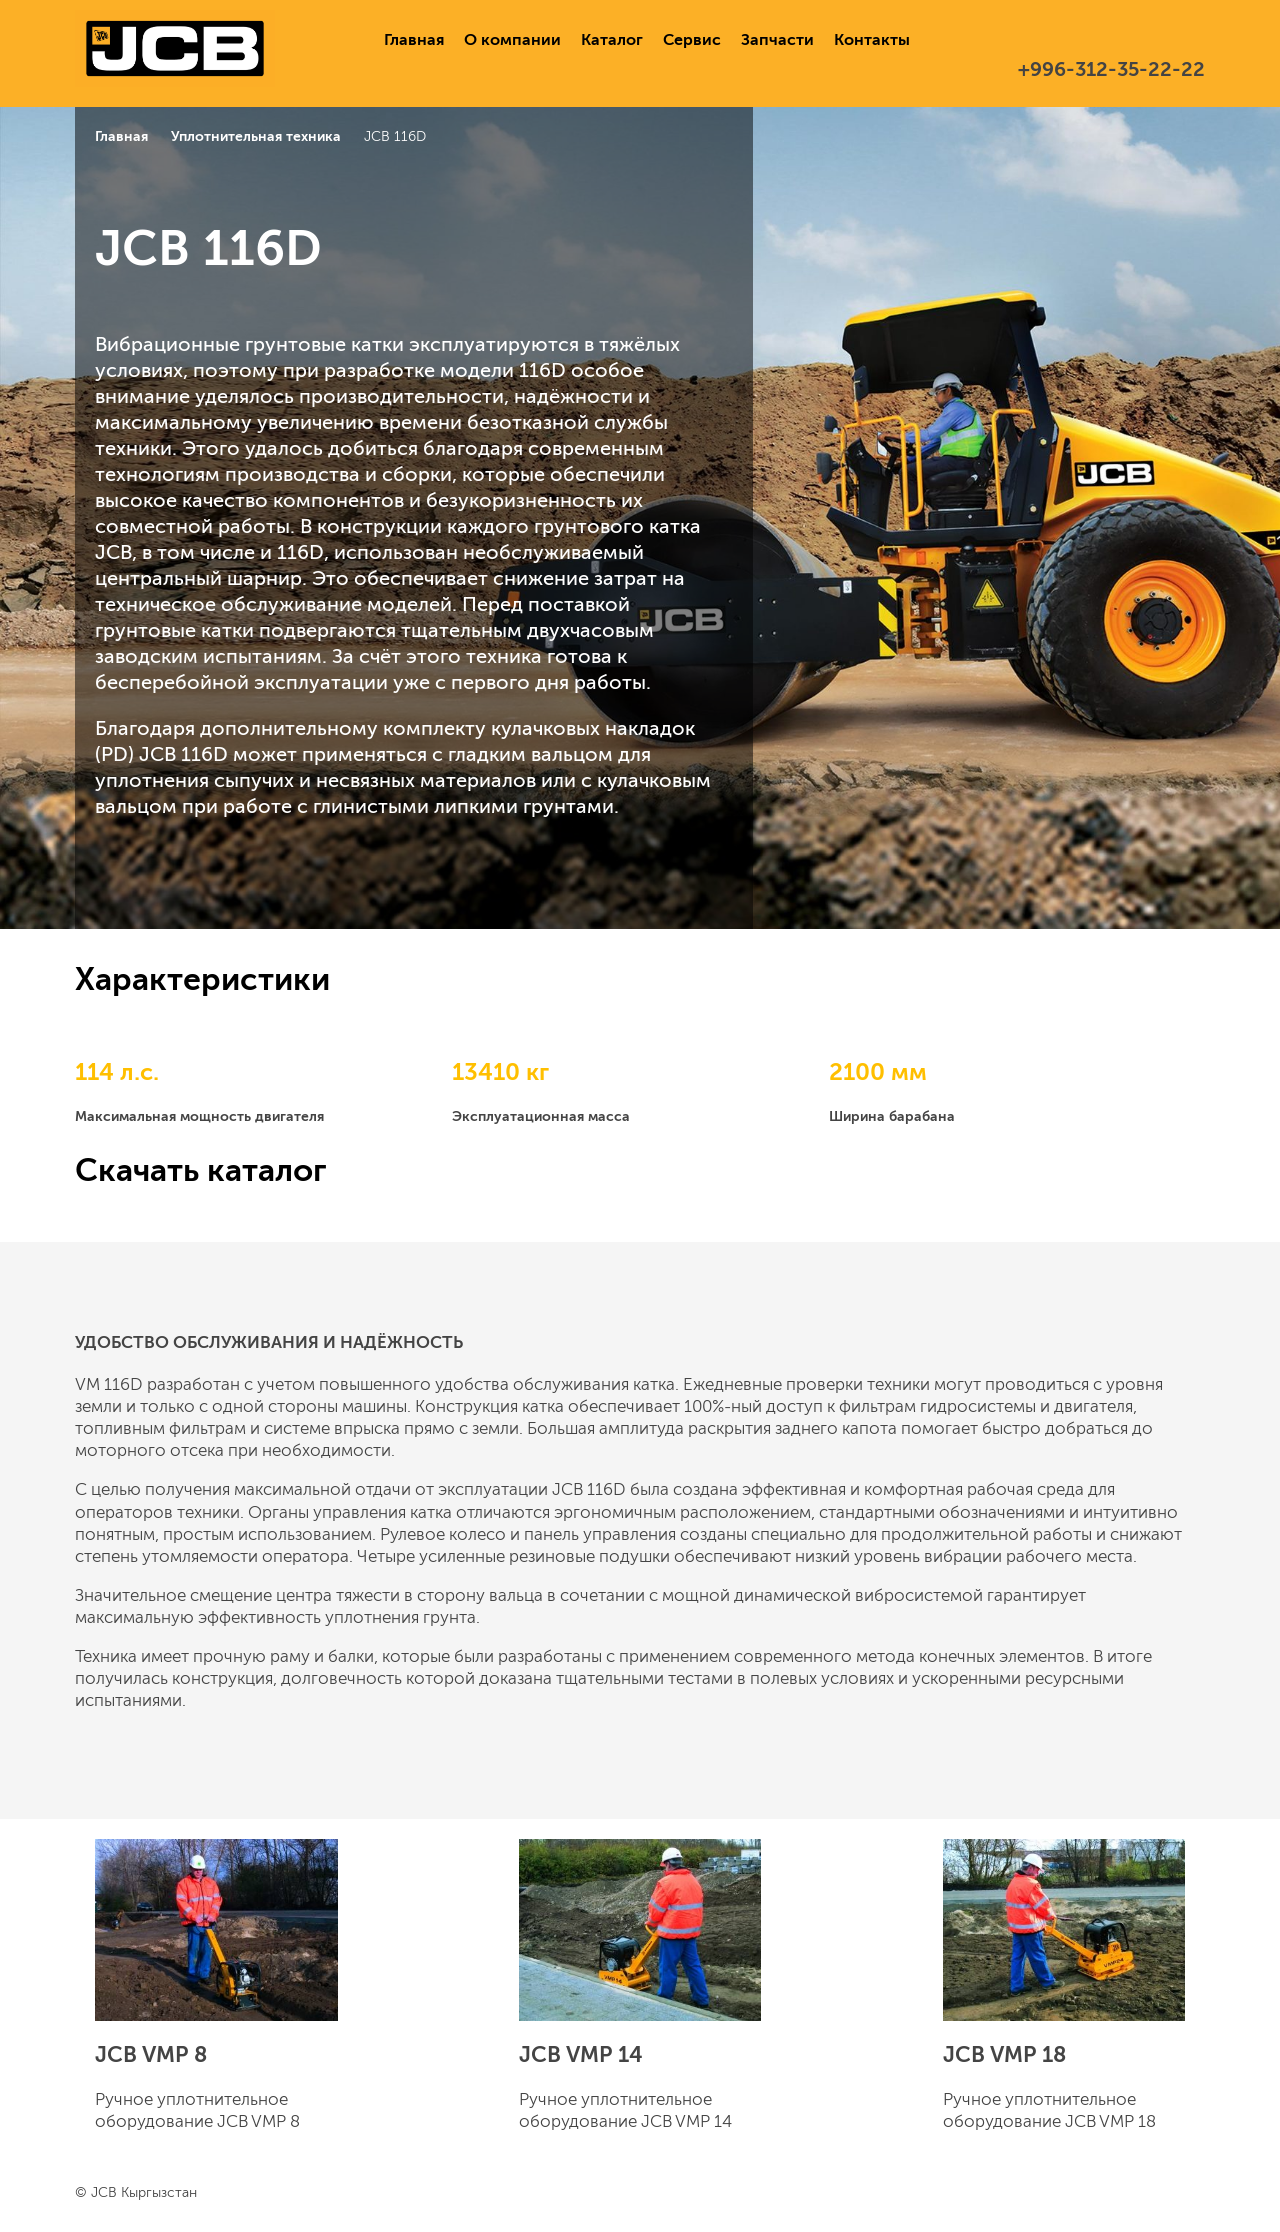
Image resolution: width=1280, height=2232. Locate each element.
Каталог (612, 39)
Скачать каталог (201, 1170)
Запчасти (777, 39)
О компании (512, 39)
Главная (414, 39)
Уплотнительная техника (256, 136)
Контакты (872, 39)
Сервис (692, 39)
